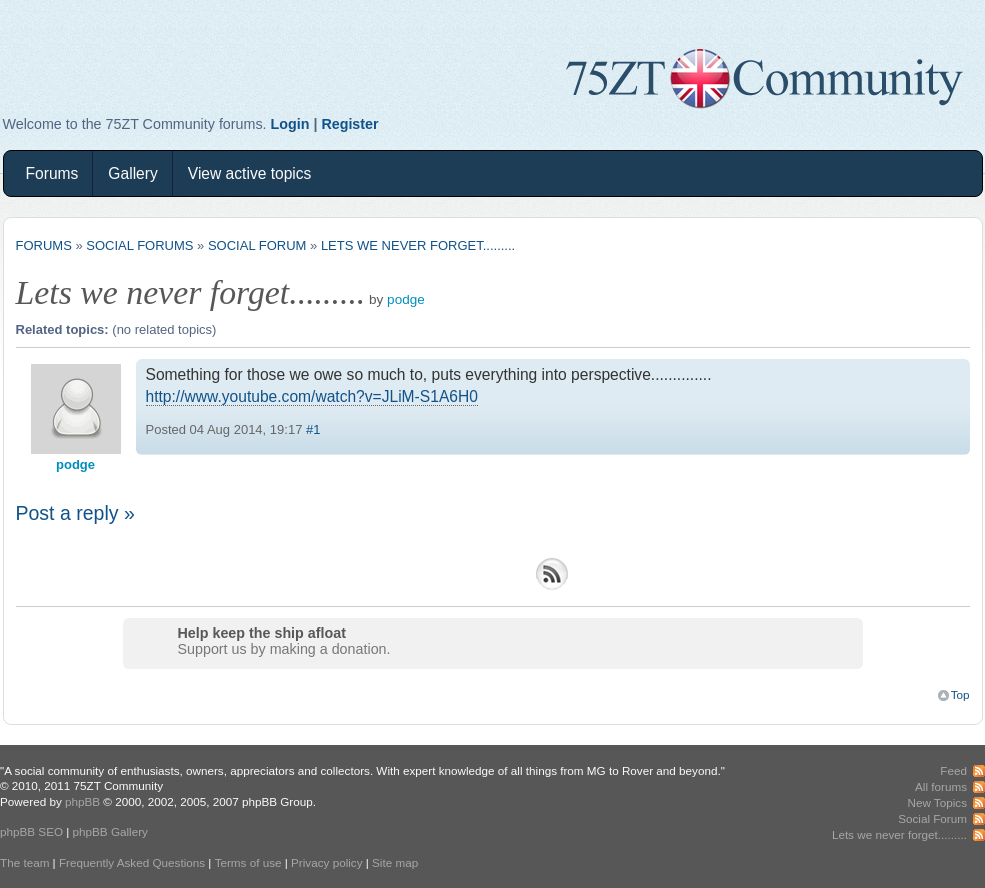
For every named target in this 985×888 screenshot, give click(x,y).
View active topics (250, 173)
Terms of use (248, 862)
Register (349, 124)
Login (290, 124)
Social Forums (139, 245)
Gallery (132, 173)
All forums (941, 786)
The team (24, 862)
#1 (313, 429)
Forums (52, 173)
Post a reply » (75, 513)
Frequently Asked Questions (132, 862)
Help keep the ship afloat (262, 633)
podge (406, 299)
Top (960, 694)
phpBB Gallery (110, 831)
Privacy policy (326, 862)
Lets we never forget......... (418, 245)
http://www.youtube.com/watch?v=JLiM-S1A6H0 (312, 396)
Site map (395, 862)
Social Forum (257, 245)
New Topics (937, 802)
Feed (953, 770)
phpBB (82, 801)
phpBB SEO (31, 831)
